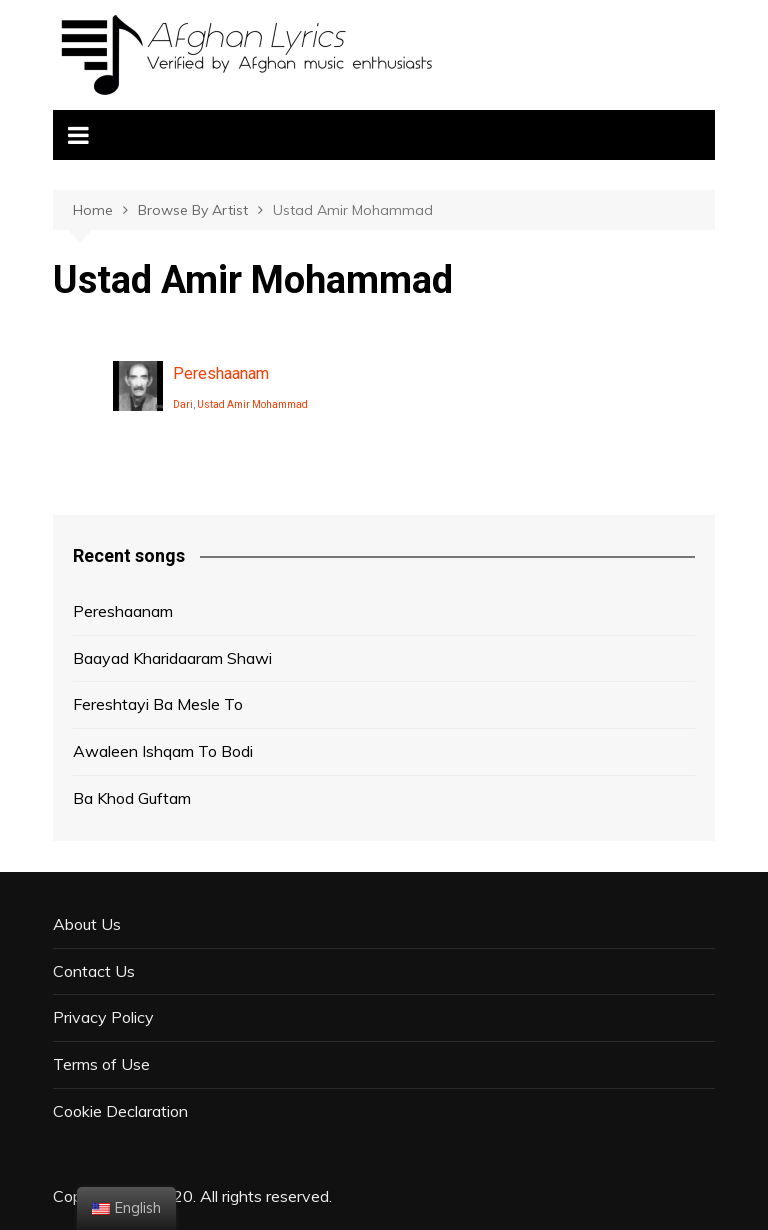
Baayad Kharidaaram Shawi (172, 658)
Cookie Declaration (120, 1111)
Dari (183, 404)
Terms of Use (101, 1064)
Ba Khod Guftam (132, 798)
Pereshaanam (221, 373)
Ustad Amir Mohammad (252, 404)
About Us (87, 924)
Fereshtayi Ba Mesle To (158, 704)
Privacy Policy (103, 1017)
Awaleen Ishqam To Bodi (163, 751)
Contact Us (94, 971)
